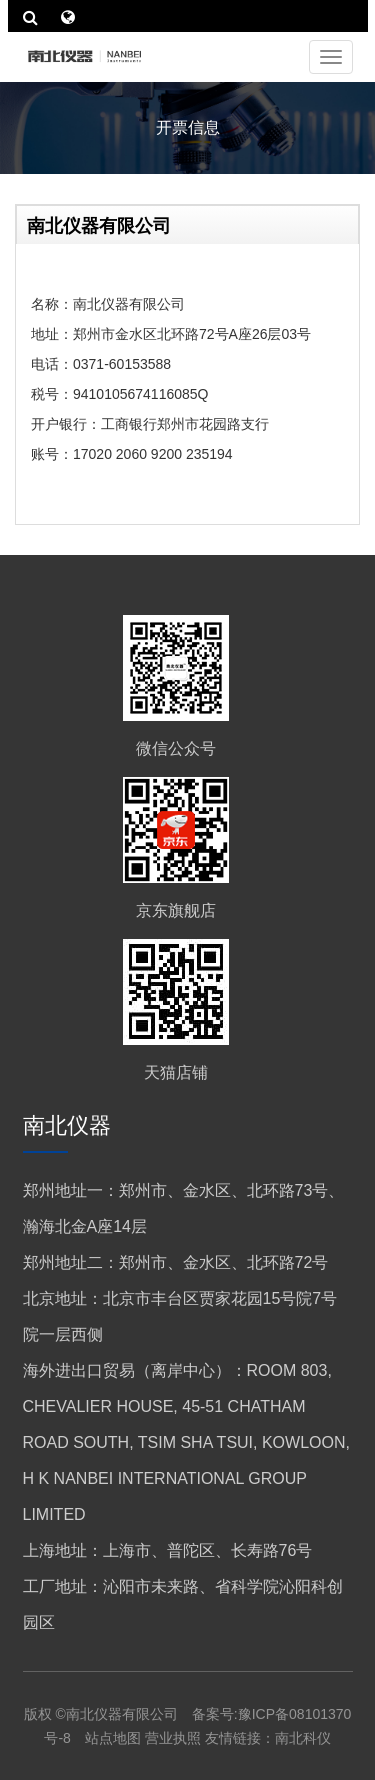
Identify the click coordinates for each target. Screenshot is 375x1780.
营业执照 (173, 1738)
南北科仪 (303, 1738)
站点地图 (115, 1738)
